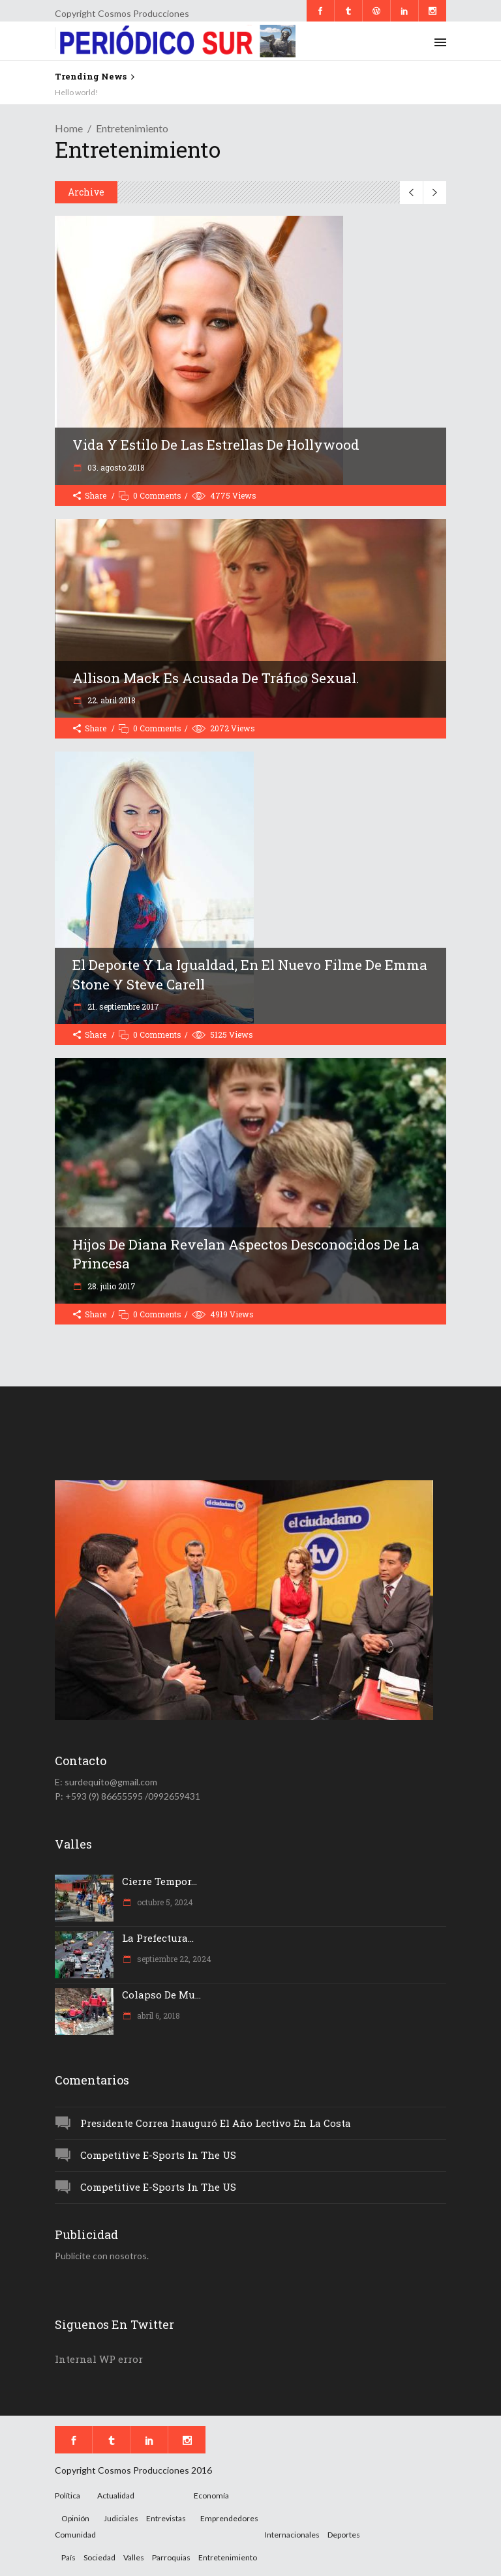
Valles (133, 2557)
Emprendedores (229, 2518)
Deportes (343, 2534)
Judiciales (121, 2518)
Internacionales (292, 2534)
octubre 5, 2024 (164, 1902)
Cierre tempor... (159, 1881)
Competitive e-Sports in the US (158, 2154)
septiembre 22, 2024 (173, 1959)
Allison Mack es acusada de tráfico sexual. (215, 678)
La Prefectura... (158, 1937)
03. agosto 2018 (115, 467)
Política (67, 2495)
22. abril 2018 (110, 700)
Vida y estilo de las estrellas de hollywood (215, 444)
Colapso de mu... (161, 1994)
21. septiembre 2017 (122, 1006)
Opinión (75, 2518)
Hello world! (77, 92)
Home (69, 128)
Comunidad (75, 2534)
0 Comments (157, 495)
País (68, 2557)
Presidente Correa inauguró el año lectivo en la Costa (215, 2123)
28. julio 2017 (110, 1286)
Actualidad (115, 2495)
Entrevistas (166, 2518)
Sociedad (99, 2557)
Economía (211, 2495)
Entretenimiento (227, 2557)
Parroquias (171, 2557)
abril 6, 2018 (157, 2015)
